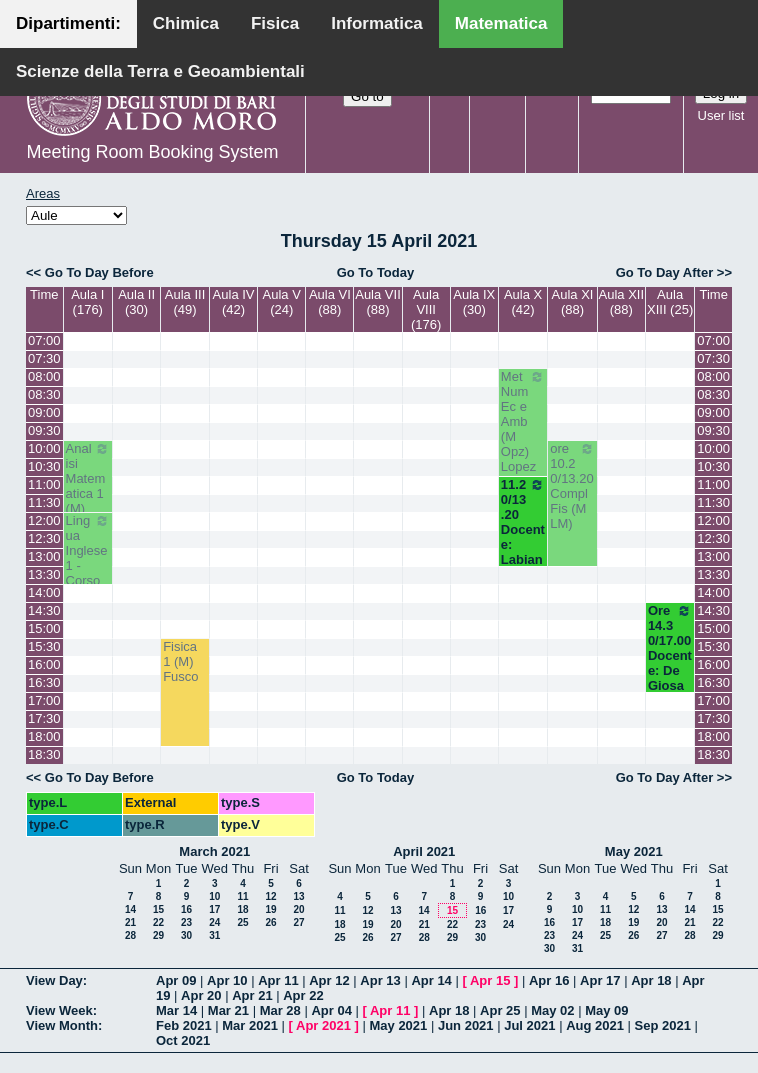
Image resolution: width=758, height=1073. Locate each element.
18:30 (44, 754)
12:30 (44, 538)
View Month (62, 1025)
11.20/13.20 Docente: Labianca (523, 529)
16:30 (44, 682)
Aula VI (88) (330, 302)
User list (721, 115)
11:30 (44, 502)
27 (298, 922)
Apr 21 (252, 995)
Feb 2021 (184, 1025)
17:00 (44, 700)
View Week (59, 1010)
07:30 (44, 358)
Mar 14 (176, 1010)
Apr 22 (303, 995)
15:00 (44, 628)
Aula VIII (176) (426, 309)
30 (186, 935)
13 (298, 896)
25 (242, 922)
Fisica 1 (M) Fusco (180, 661)
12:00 (44, 520)
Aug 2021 (595, 1025)
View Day (54, 980)
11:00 (44, 484)
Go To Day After (665, 272)
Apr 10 (227, 980)
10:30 (44, 466)
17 (214, 909)
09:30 (44, 430)
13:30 (44, 574)
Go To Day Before (99, 272)
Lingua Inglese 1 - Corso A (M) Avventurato (88, 573)
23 (186, 922)
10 (214, 896)
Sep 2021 (663, 1025)
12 (270, 896)
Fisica (275, 23)
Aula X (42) (523, 302)
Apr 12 (329, 980)
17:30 (44, 718)
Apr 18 (651, 980)
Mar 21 (228, 1010)
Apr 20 (201, 995)
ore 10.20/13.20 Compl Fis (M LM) (572, 486)
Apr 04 (331, 1010)
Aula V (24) (282, 302)
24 (214, 922)
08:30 (44, 394)
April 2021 (424, 851)
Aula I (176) (87, 302)
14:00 (44, 592)
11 (242, 896)
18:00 (44, 736)
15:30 (44, 646)
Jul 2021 (529, 1025)
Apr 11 (278, 980)
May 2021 (634, 851)
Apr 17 (600, 980)
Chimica (186, 23)
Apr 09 (176, 980)
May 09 (606, 1010)
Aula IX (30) (474, 302)
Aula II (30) (136, 302)
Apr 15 (490, 980)
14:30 (44, 610)
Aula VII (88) (378, 302)
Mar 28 (280, 1010)
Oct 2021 (183, 1040)
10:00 (44, 448)
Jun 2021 (466, 1025)
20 (298, 909)
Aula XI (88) (573, 302)
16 (186, 909)
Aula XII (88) (622, 302)
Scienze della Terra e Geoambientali (160, 71)
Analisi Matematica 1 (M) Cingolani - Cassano (88, 508)
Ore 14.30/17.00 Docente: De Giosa (670, 648)
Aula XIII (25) (670, 302)
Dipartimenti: (68, 23)
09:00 (44, 412)
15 (158, 909)
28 (130, 935)
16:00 (44, 664)
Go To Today (376, 272)
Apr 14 (431, 980)
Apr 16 (549, 980)
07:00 (44, 340)
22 (158, 922)
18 (242, 909)
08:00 (44, 376)
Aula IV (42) (234, 302)
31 (214, 935)
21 (130, 922)
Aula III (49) (185, 302)
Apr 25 (500, 1010)
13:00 (44, 556)
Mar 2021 (250, 1025)
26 (270, 922)
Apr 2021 (323, 1025)
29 (158, 935)
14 (130, 909)
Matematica (501, 23)
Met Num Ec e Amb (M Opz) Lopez (523, 421)
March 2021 (214, 851)
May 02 (552, 1010)
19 (270, 909)
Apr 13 (380, 980)
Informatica (377, 23)
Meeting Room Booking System (152, 152)
